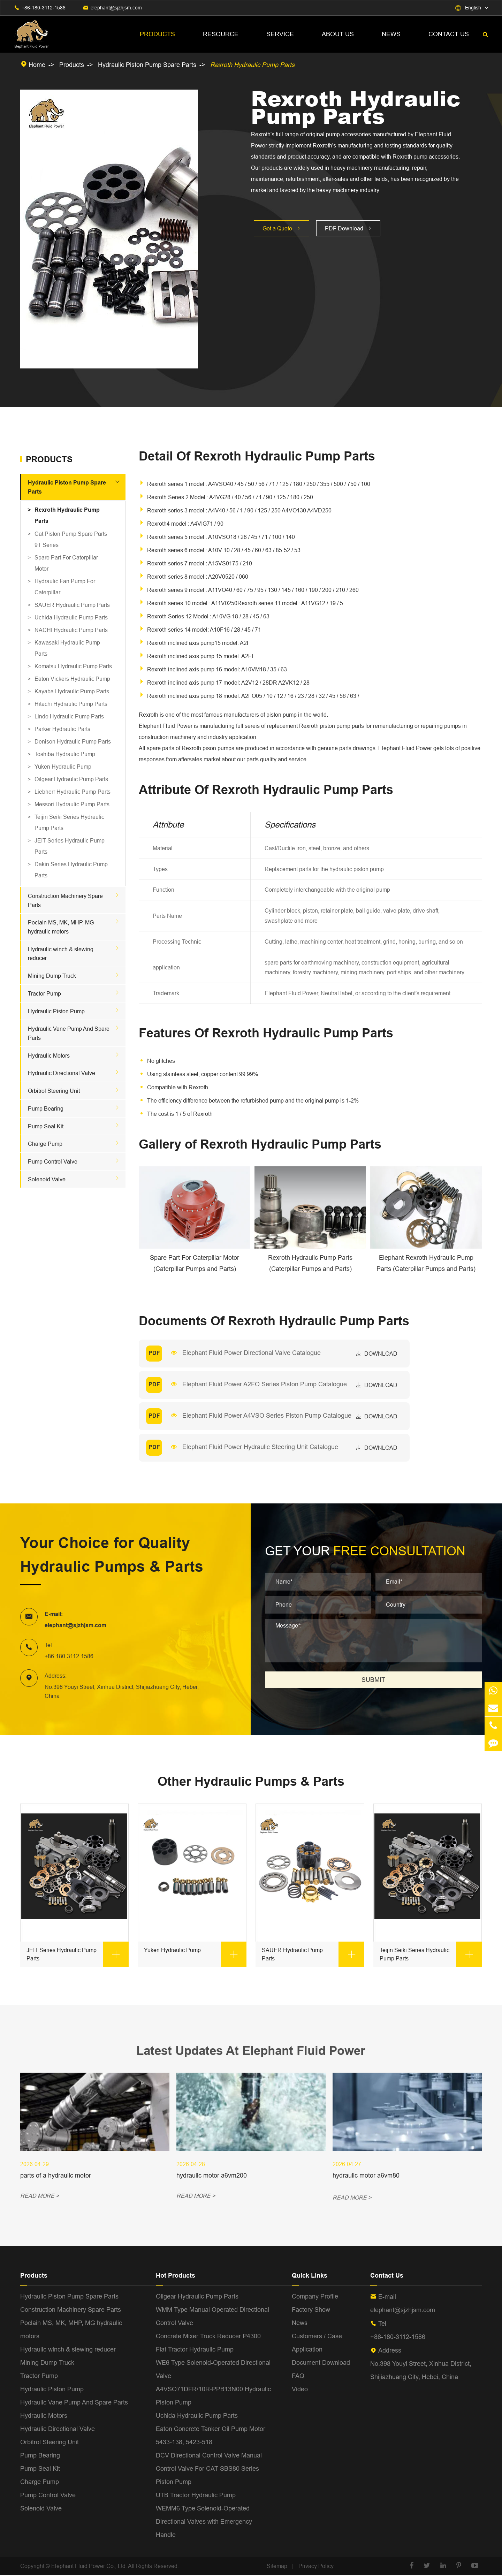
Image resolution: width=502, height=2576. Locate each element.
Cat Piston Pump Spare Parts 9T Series (71, 539)
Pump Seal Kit (45, 1126)
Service (280, 34)
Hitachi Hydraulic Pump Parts (71, 704)
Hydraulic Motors (49, 1055)
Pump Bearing (45, 1108)
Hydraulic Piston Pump (56, 1011)
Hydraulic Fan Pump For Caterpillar (65, 586)
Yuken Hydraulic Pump (63, 766)
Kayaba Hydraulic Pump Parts (72, 691)
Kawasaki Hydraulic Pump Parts (67, 648)
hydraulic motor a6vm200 (211, 2176)
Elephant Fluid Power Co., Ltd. (89, 2566)
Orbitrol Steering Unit (54, 1091)
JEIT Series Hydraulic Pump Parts (70, 846)
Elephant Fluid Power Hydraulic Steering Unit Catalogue (261, 1446)
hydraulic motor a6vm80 (366, 2176)
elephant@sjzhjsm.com (116, 7)
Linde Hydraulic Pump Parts (69, 716)
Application (307, 2350)
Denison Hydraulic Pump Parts (73, 741)
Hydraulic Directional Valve (61, 1073)
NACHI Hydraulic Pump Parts (71, 630)
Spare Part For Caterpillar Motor (66, 563)
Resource (220, 34)
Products (157, 34)
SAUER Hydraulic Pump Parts (72, 605)
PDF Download (348, 228)
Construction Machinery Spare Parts (70, 2310)
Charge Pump (45, 1144)
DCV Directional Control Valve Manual (209, 2456)
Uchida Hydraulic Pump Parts (71, 617)
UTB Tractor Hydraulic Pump (196, 2495)
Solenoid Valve (47, 1179)
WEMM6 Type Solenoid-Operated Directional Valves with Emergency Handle (204, 2522)
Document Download (321, 2363)
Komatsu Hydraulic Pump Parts (73, 666)
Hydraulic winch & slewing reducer (68, 2350)
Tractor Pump (44, 993)
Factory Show (311, 2310)
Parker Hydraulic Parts (62, 729)
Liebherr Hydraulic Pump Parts (73, 791)
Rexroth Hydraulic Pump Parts (252, 64)
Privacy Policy (316, 2566)
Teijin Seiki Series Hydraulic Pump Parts (69, 822)
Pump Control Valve (52, 1161)
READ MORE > (39, 2198)
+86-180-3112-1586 (44, 7)
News (391, 34)
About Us (338, 34)
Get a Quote (282, 228)
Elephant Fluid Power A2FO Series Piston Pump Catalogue (265, 1384)
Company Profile (315, 2297)
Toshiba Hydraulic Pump (65, 754)
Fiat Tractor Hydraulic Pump (195, 2350)
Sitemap (277, 2566)
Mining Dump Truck (52, 976)
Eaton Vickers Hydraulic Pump (72, 679)
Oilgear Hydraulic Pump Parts (71, 779)
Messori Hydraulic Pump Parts (72, 804)
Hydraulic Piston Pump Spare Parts (147, 64)
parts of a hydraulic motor (55, 2176)
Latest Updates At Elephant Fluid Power (251, 2051)
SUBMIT (373, 1679)
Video (300, 2389)
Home (37, 64)
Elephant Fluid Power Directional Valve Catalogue (252, 1352)
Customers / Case (317, 2336)
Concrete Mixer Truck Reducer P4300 (208, 2336)
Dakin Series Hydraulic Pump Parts (71, 869)
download (377, 1353)
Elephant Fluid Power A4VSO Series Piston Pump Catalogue (267, 1415)
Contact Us (448, 34)
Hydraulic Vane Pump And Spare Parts (74, 2403)
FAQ (298, 2376)
